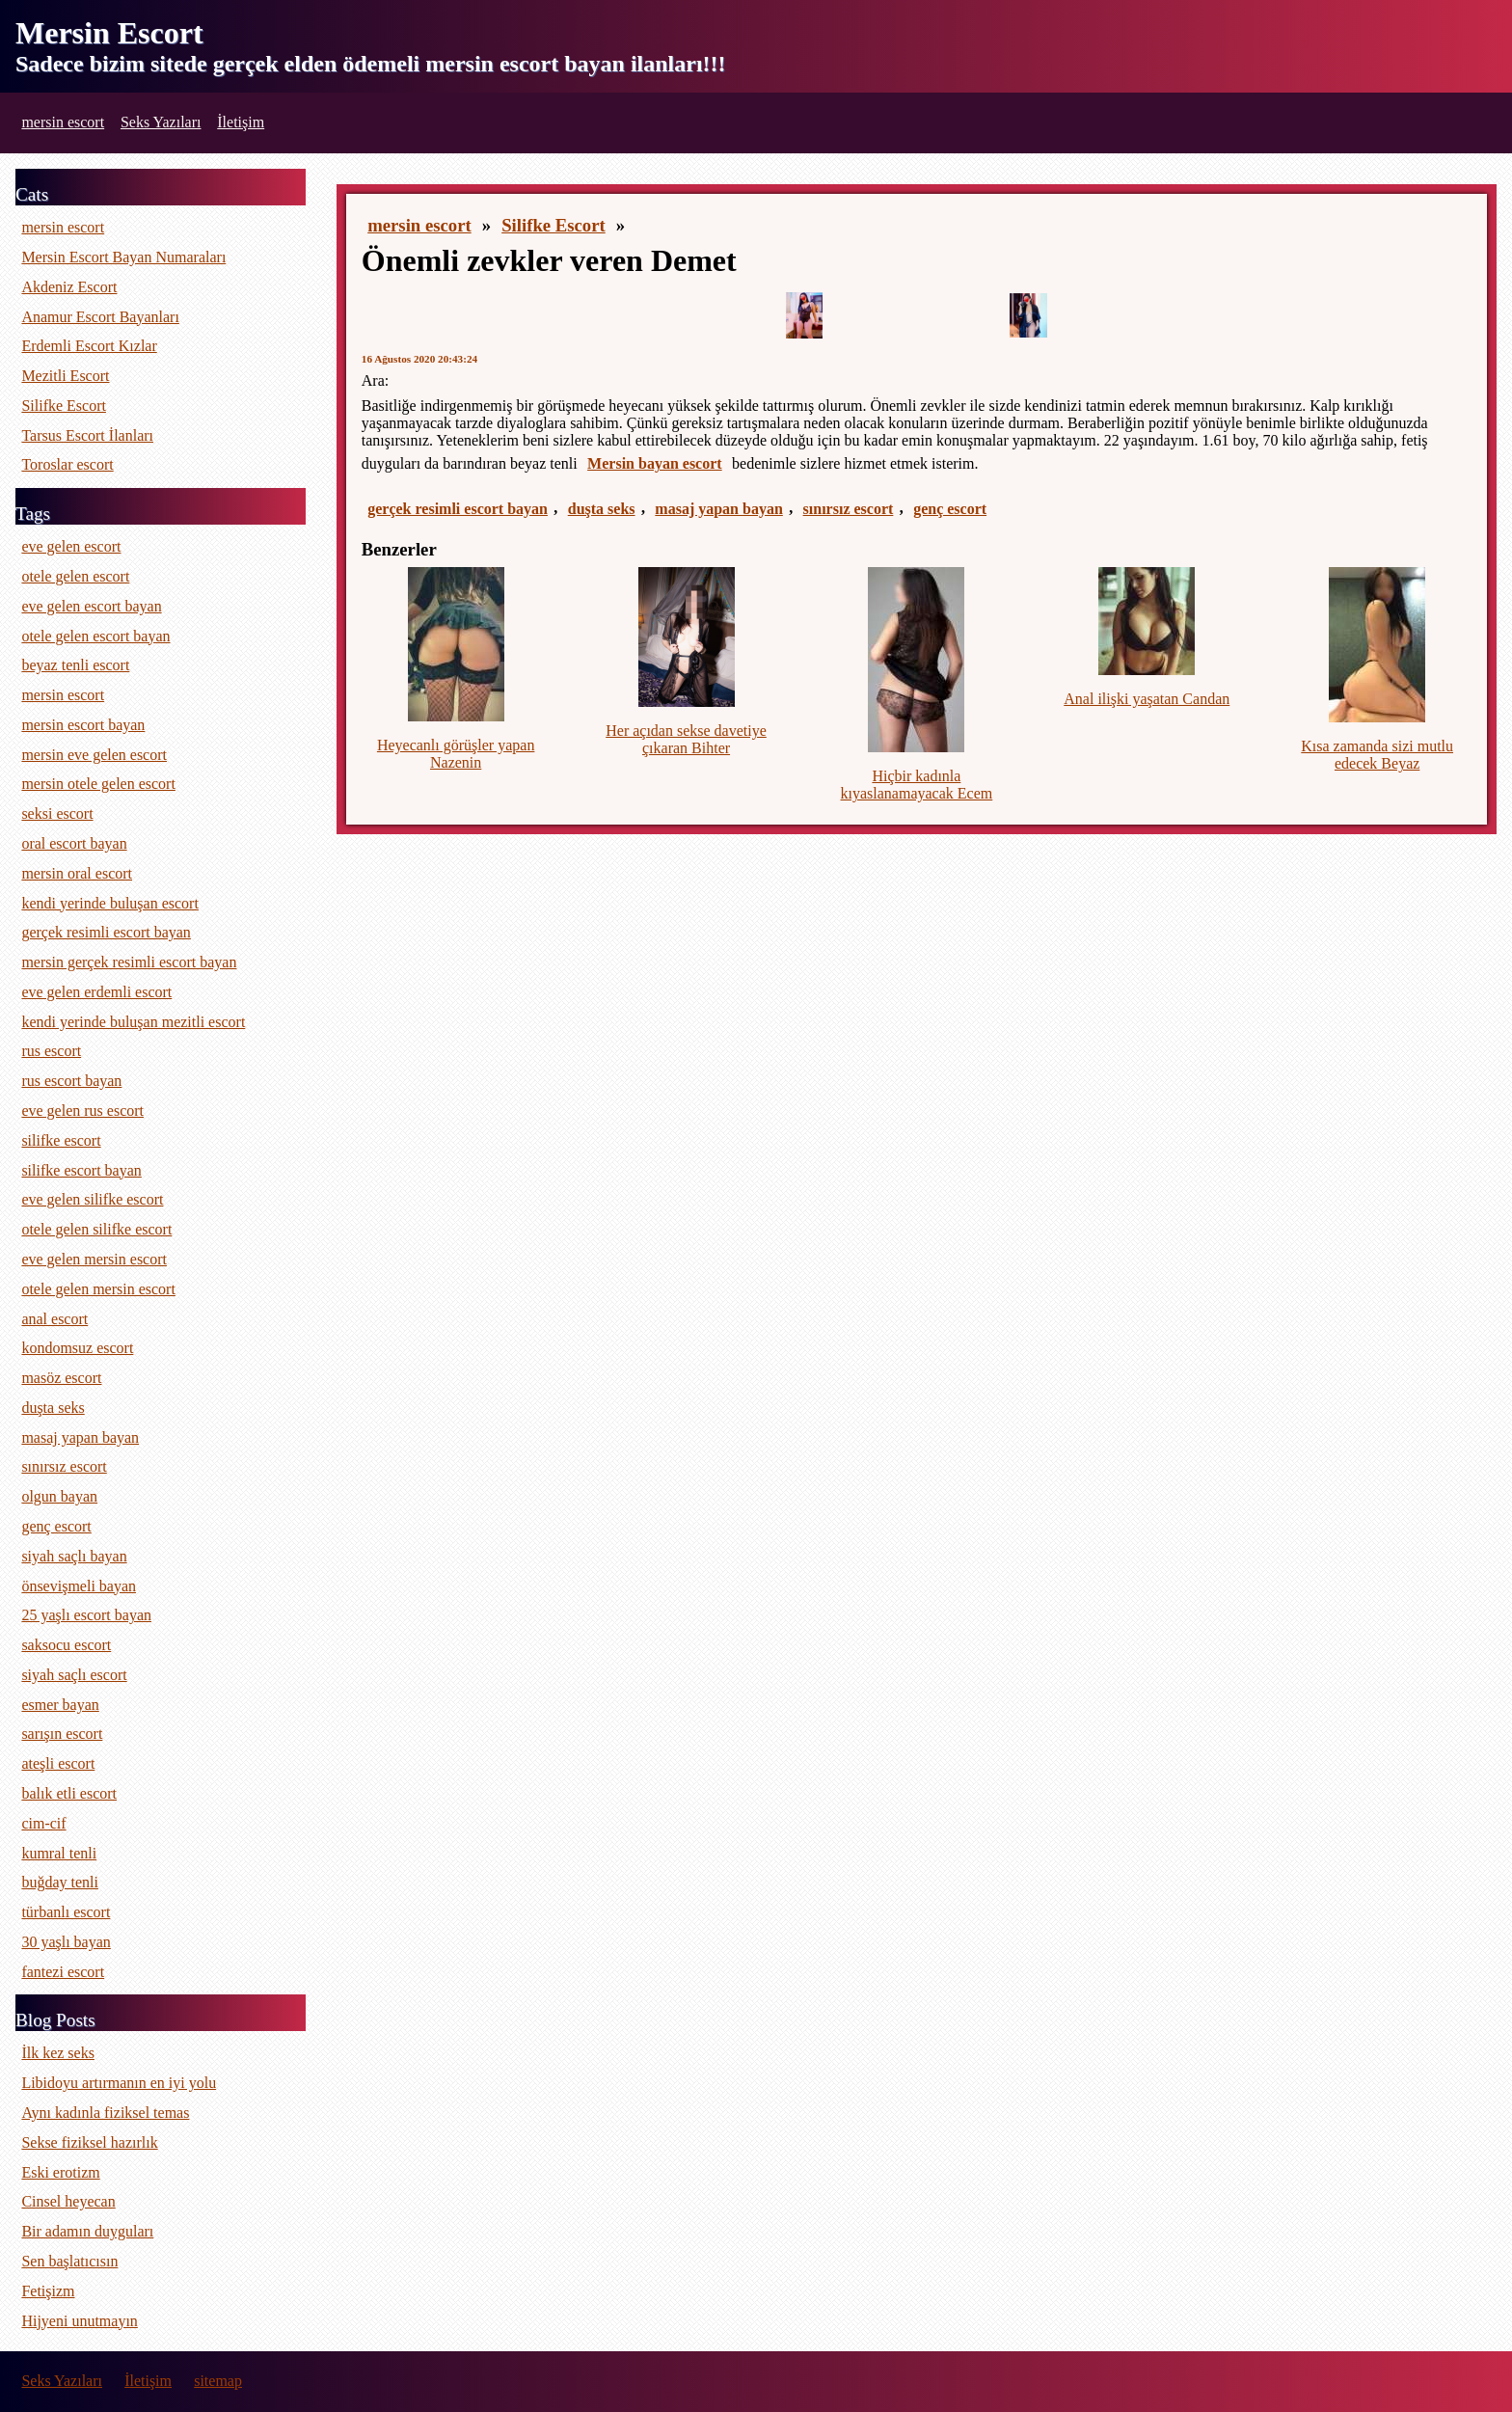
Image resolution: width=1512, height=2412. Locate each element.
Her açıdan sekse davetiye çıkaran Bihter (686, 739)
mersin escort (62, 122)
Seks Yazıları (161, 122)
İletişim (240, 122)
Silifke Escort (553, 225)
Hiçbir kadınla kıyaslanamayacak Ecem (917, 784)
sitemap (218, 2380)
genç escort (949, 509)
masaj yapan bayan (718, 509)
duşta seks (601, 509)
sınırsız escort (848, 509)
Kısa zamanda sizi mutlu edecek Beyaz (1377, 755)
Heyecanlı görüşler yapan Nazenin (455, 754)
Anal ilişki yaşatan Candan (1146, 699)
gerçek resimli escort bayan (457, 509)
